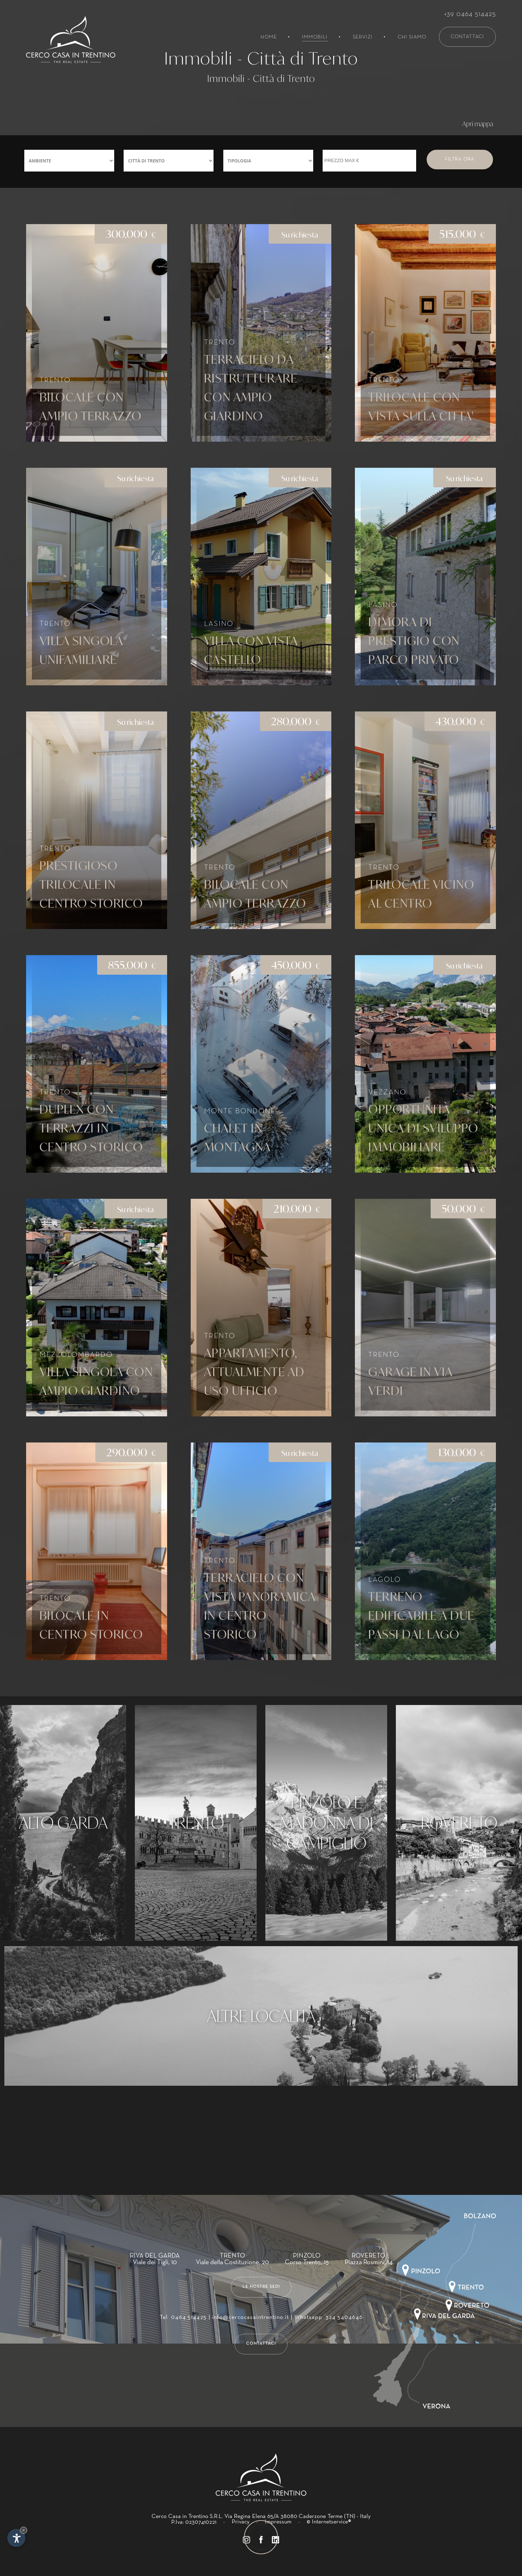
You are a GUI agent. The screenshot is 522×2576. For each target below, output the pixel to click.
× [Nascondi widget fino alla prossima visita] (23, 2530)
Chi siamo (412, 37)
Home (269, 37)
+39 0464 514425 (470, 14)
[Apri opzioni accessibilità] (16, 2538)
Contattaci (467, 36)
